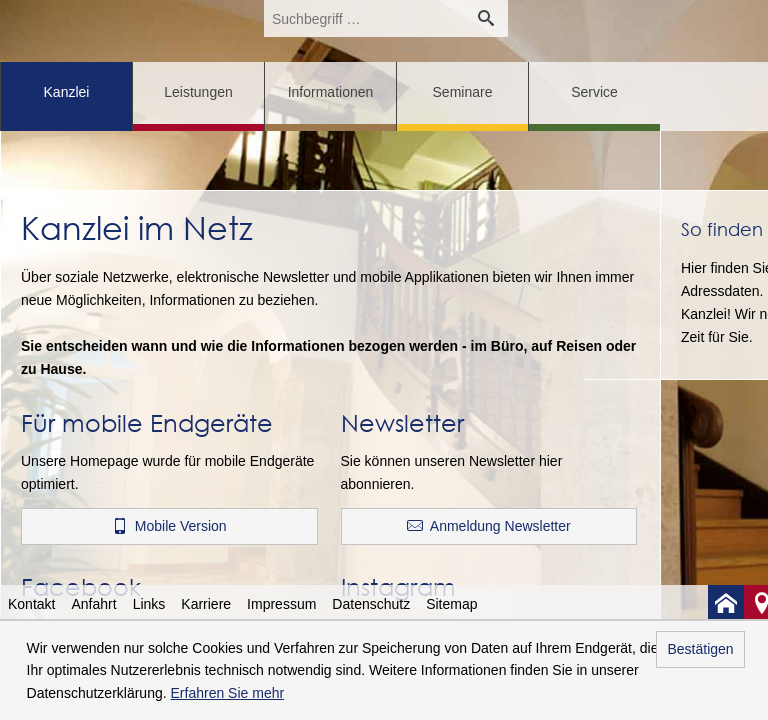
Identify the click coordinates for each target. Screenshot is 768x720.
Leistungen (198, 92)
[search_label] (364, 18)
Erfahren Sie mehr (228, 693)
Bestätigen (700, 649)
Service (594, 92)
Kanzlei (67, 92)
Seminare (463, 92)
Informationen (331, 92)
